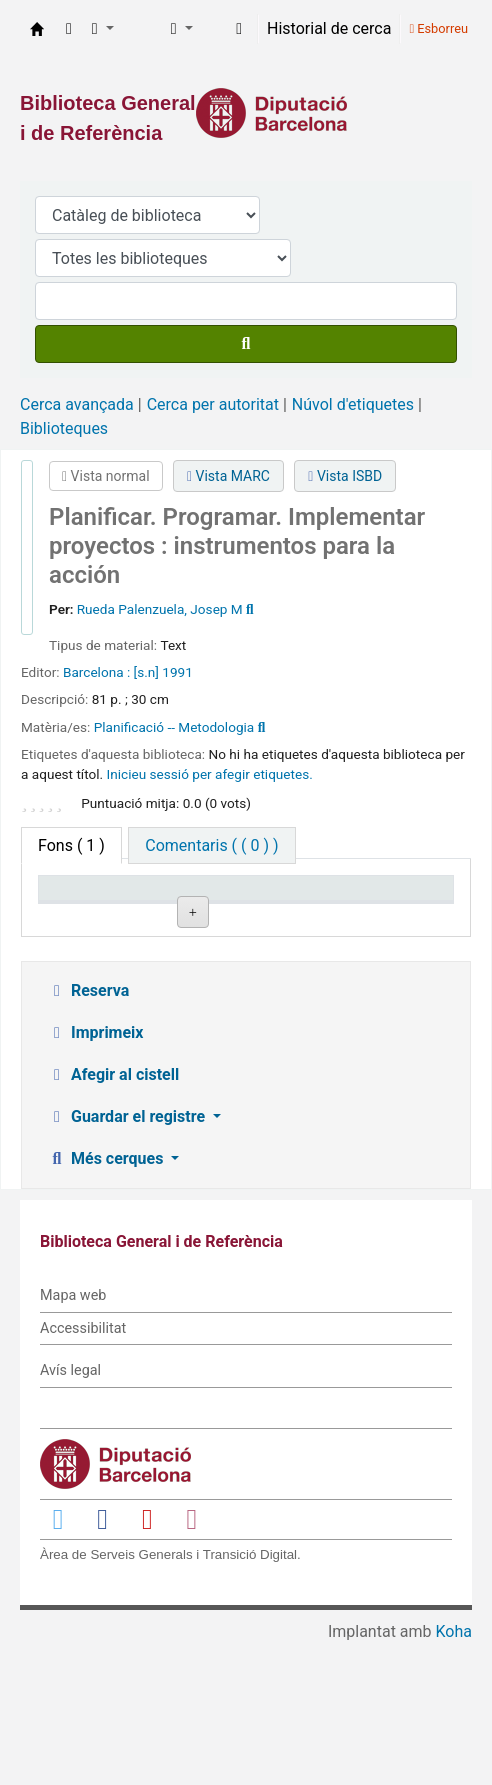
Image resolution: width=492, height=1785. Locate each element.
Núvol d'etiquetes (353, 404)
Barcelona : (96, 672)
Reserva (88, 1131)
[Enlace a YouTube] (147, 1659)
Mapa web (73, 1436)
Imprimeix (95, 1173)
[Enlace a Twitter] (58, 1659)
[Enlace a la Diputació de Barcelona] (246, 113)
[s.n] (146, 672)
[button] (69, 29)
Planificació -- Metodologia (174, 727)
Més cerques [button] (107, 1299)
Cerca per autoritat (213, 404)
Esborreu (438, 28)
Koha (454, 1772)
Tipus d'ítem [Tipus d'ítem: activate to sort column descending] (70, 907)
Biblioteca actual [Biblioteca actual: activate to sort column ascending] (187, 907)
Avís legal (70, 1511)
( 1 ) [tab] (71, 845)
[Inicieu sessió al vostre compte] (239, 29)
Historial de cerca (329, 28)
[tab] (211, 845)
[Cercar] (246, 344)
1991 (177, 672)
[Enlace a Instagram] (192, 1659)
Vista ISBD (345, 476)
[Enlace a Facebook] (103, 1659)
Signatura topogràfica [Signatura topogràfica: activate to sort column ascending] (296, 907)
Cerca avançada (77, 404)
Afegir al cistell (113, 1215)
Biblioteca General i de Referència (37, 29)
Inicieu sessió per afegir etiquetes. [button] (210, 774)
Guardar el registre (128, 1257)
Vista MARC (228, 476)
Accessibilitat (83, 1468)
